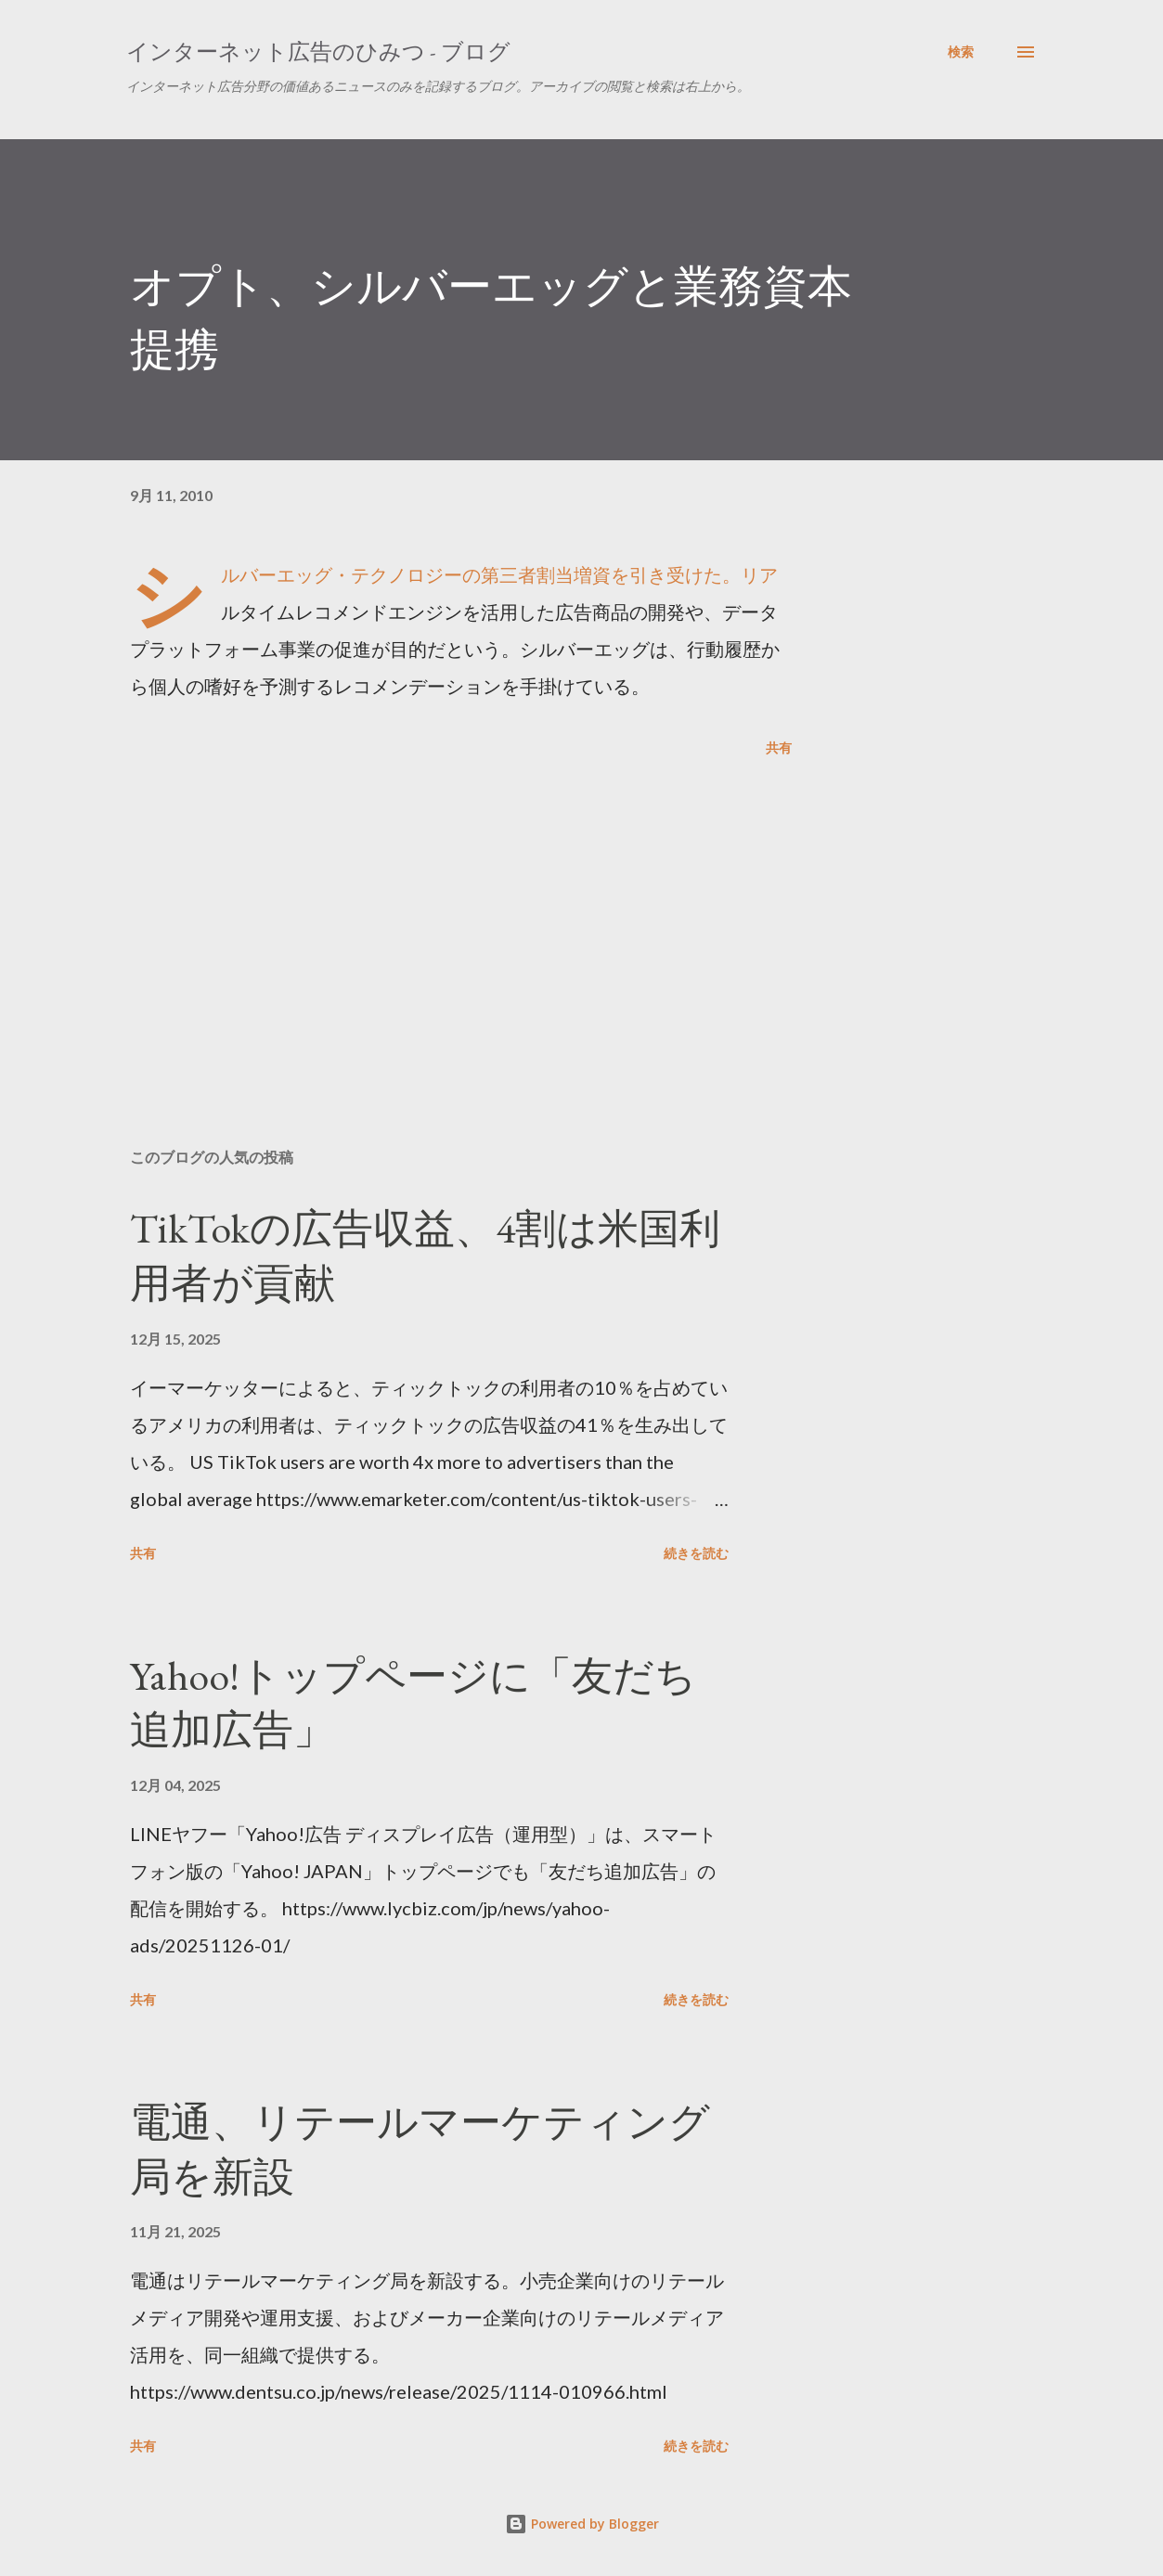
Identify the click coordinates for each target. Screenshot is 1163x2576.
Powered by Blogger (582, 2523)
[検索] (961, 52)
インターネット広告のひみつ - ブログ (318, 51)
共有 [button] (779, 747)
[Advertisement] (443, 917)
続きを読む (696, 1553)
